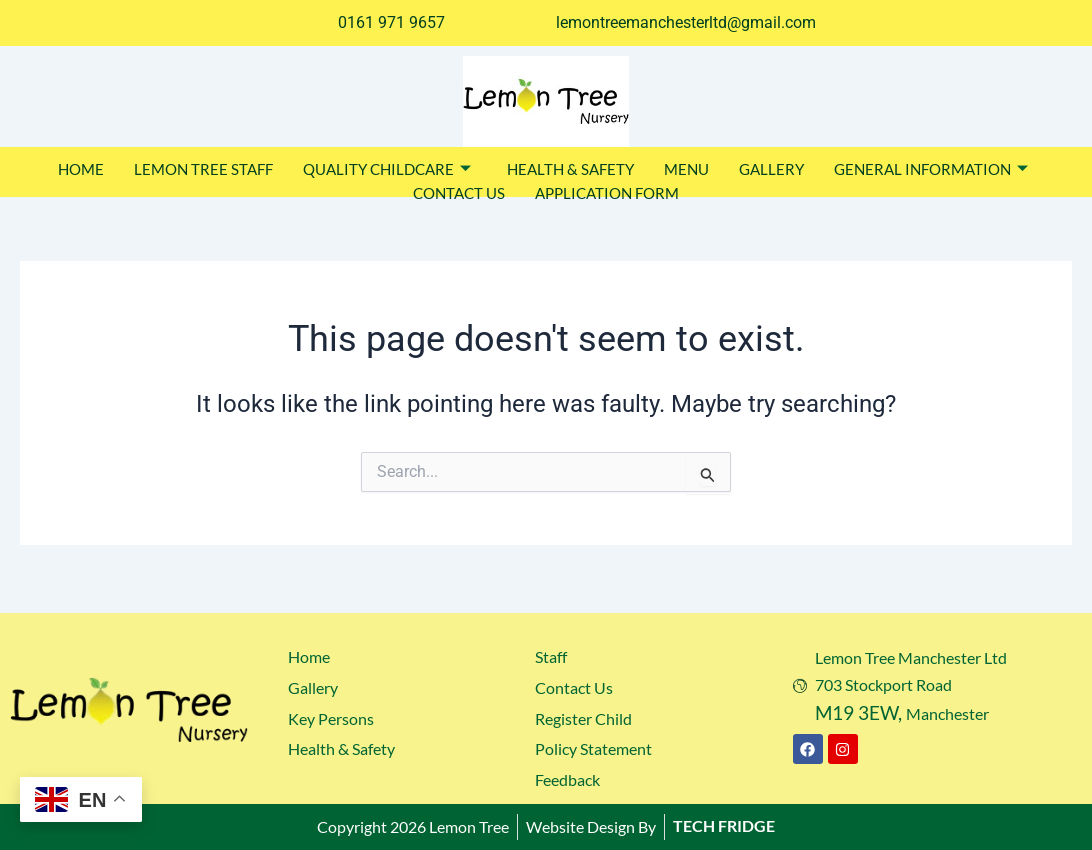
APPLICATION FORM (607, 193)
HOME (81, 169)
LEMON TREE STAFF (203, 169)
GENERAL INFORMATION (931, 169)
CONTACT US (459, 193)
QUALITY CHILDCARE (387, 169)
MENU (686, 169)
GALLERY (771, 169)
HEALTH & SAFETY (570, 169)
